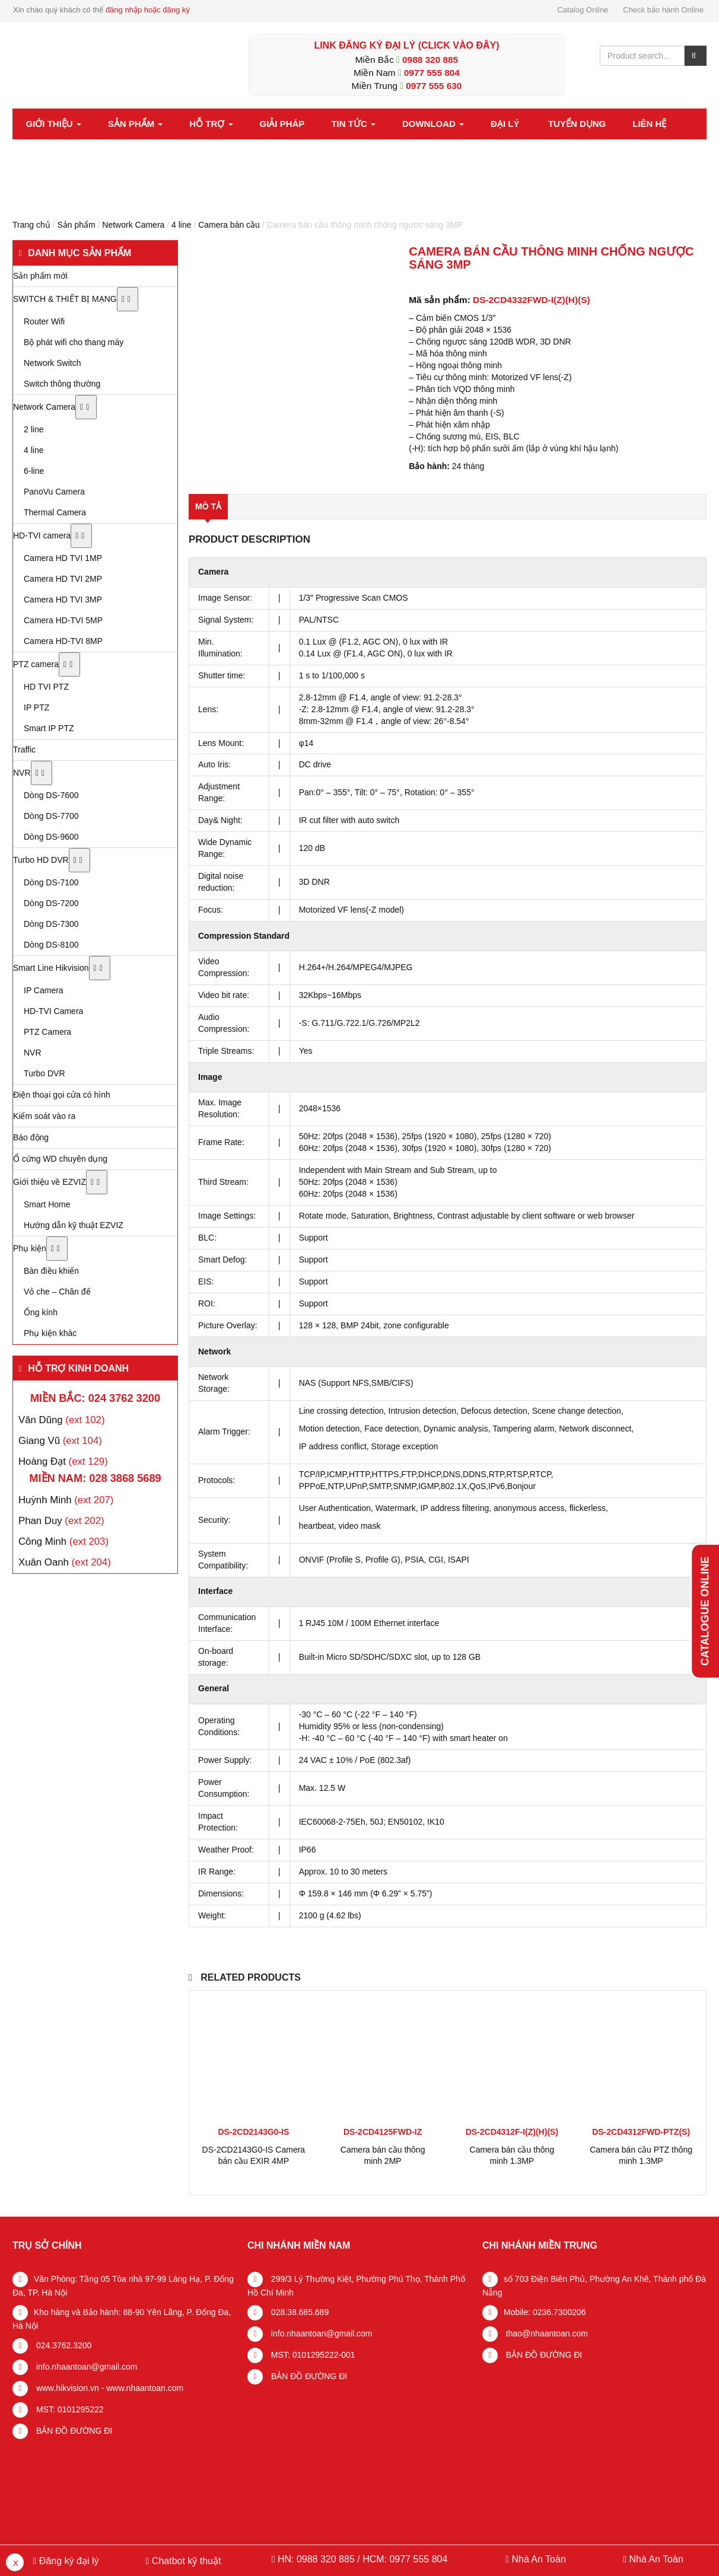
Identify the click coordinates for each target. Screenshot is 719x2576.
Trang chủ (31, 224)
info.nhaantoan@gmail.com (86, 2366)
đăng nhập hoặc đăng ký (148, 9)
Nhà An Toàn (538, 2559)
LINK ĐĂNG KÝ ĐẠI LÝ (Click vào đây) (406, 45)
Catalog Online (582, 9)
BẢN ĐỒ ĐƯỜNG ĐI (73, 2430)
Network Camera (133, 224)
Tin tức (353, 124)
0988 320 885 (430, 60)
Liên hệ (649, 124)
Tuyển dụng (577, 124)
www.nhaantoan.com (144, 2388)
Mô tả (208, 506)
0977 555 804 (432, 73)
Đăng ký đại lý (67, 2561)
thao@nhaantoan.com (546, 2333)
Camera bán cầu (229, 224)
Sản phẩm (135, 124)
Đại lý (505, 124)
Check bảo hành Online (663, 9)
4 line (181, 224)
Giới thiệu (53, 124)
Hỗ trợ (211, 124)
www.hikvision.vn (66, 2388)
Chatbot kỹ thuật (185, 2561)
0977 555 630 (434, 86)
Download (433, 124)
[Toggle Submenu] (127, 299)
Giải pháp (282, 124)
